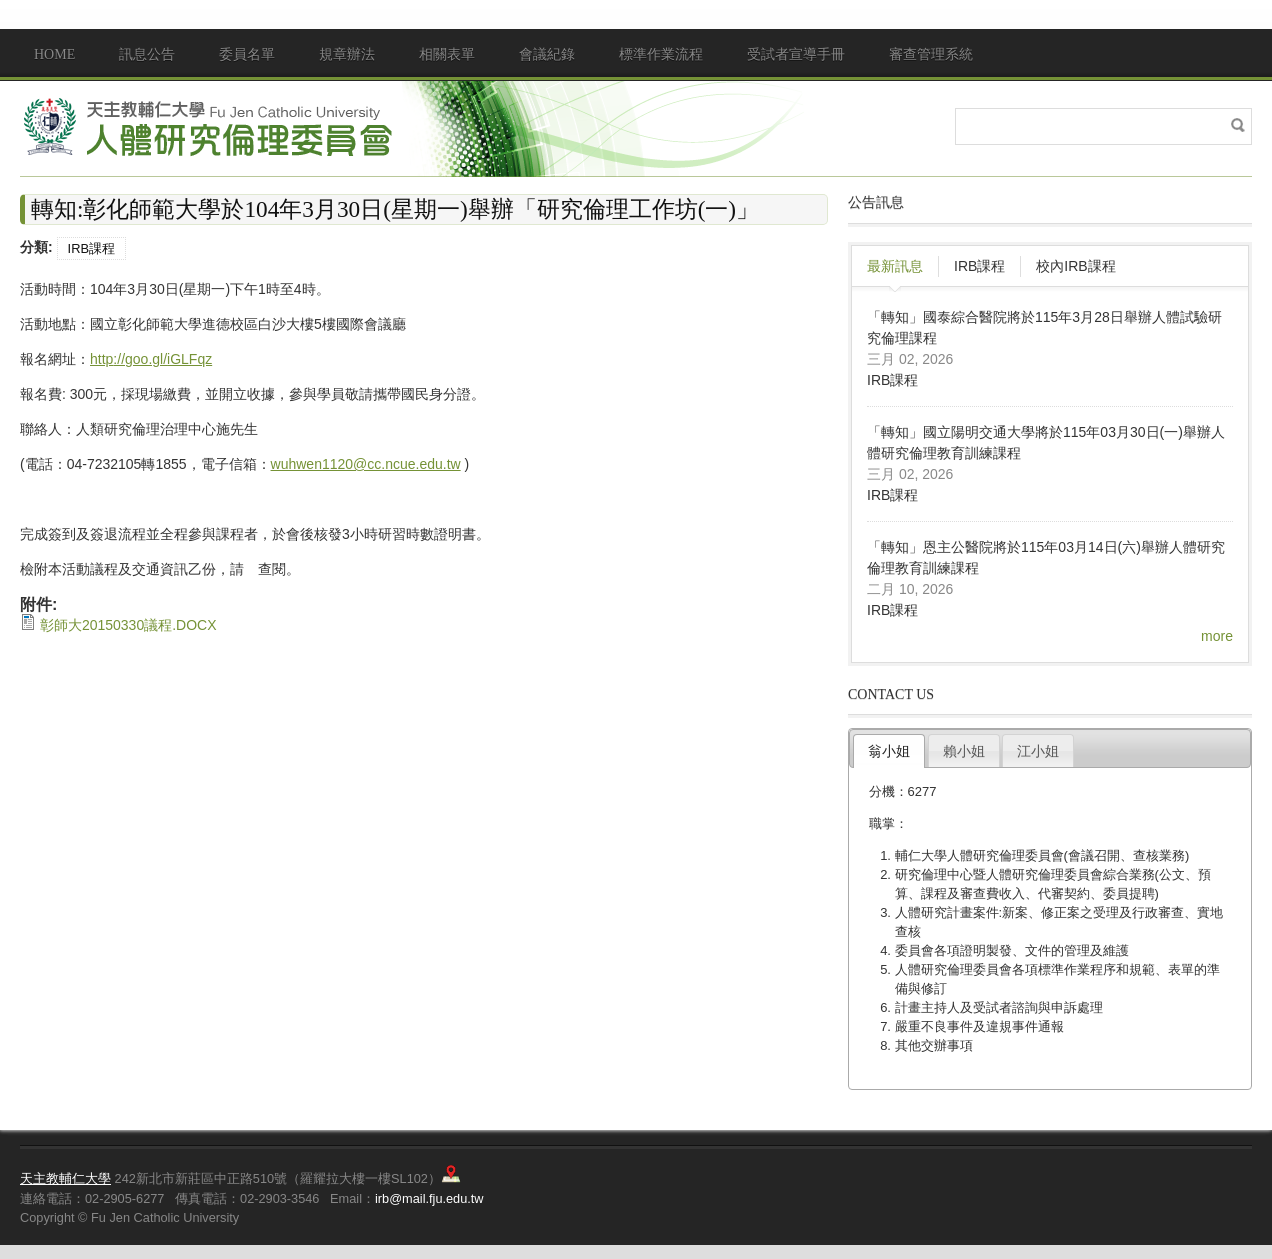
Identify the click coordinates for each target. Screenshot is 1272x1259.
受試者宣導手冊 (796, 54)
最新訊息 (895, 266)
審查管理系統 (931, 54)
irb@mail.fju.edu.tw (429, 1198)
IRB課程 (91, 248)
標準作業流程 (661, 54)
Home (54, 54)
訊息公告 (147, 54)
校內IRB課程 (1075, 266)
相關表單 (447, 54)
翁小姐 (889, 751)
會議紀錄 (547, 54)
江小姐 (1038, 751)
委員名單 (247, 54)
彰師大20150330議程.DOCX (128, 625)
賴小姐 (964, 751)
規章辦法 (347, 54)
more (1217, 636)
